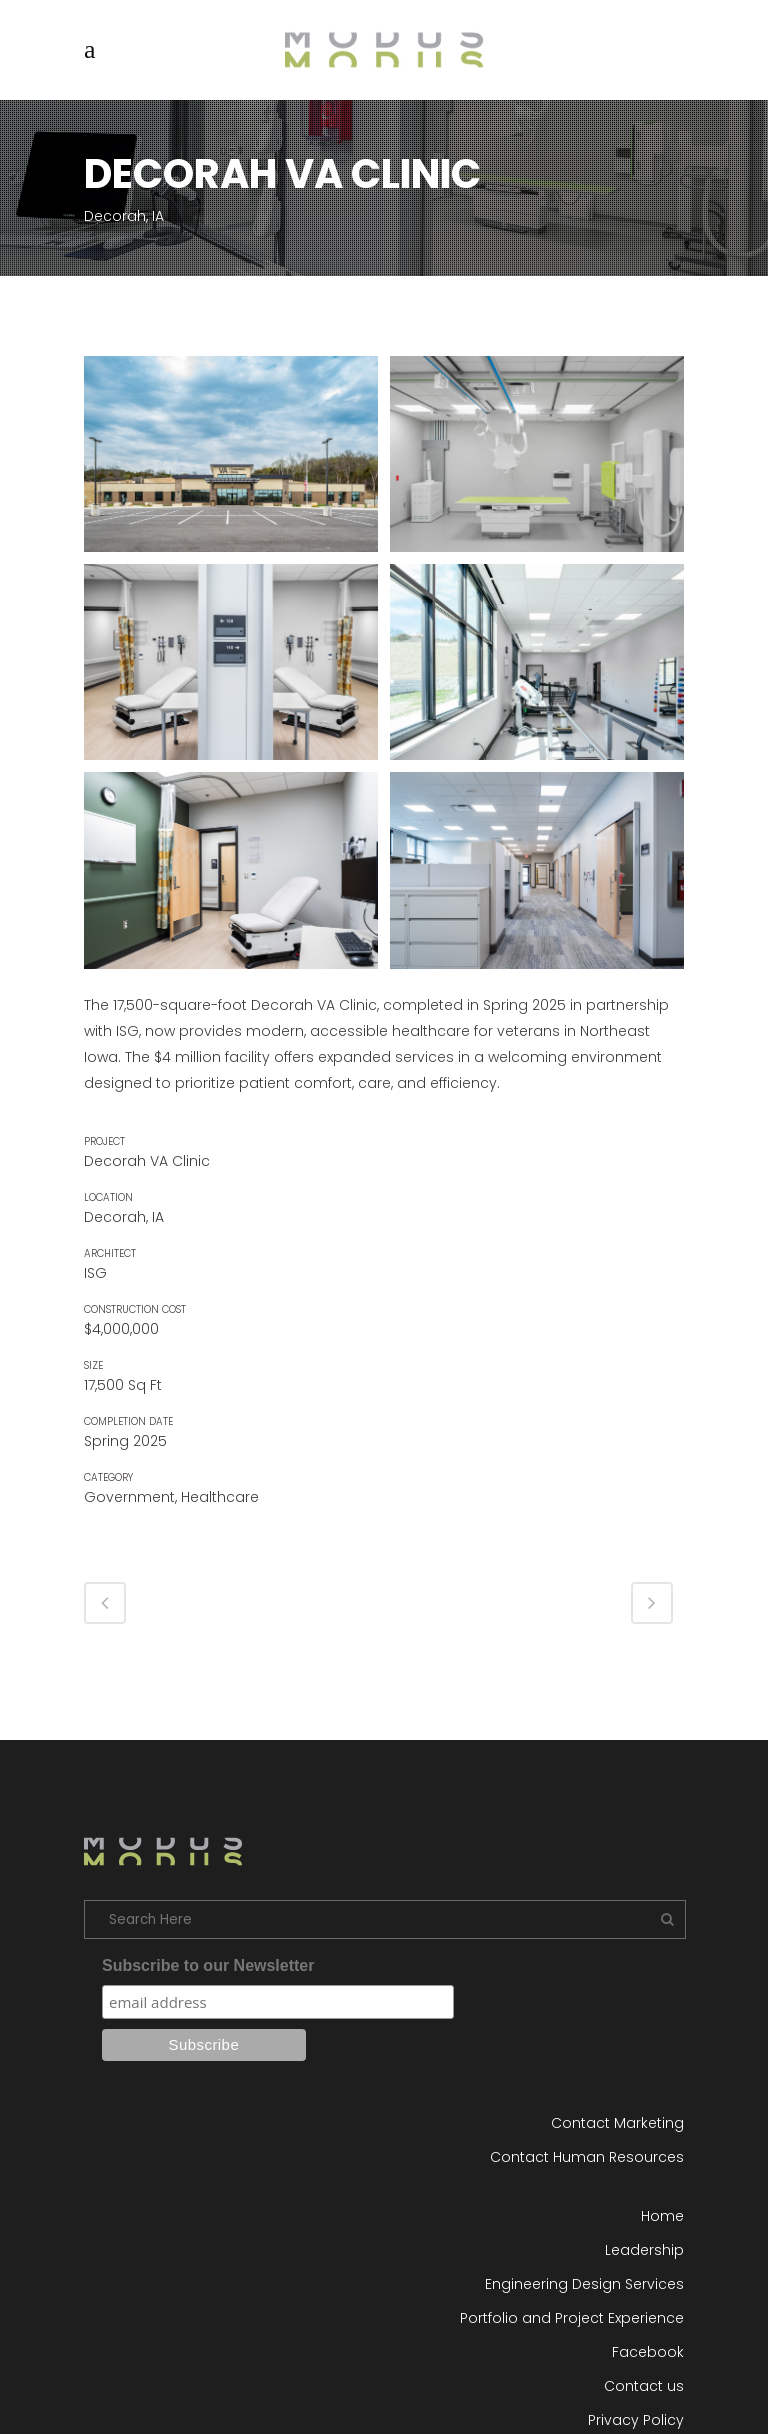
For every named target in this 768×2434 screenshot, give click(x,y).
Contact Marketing (617, 2123)
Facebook (648, 2352)
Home (662, 2216)
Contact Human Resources (587, 2157)
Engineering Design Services (584, 2284)
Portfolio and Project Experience (572, 2318)
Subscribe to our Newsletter (208, 1965)
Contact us (644, 2386)
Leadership (644, 2250)
